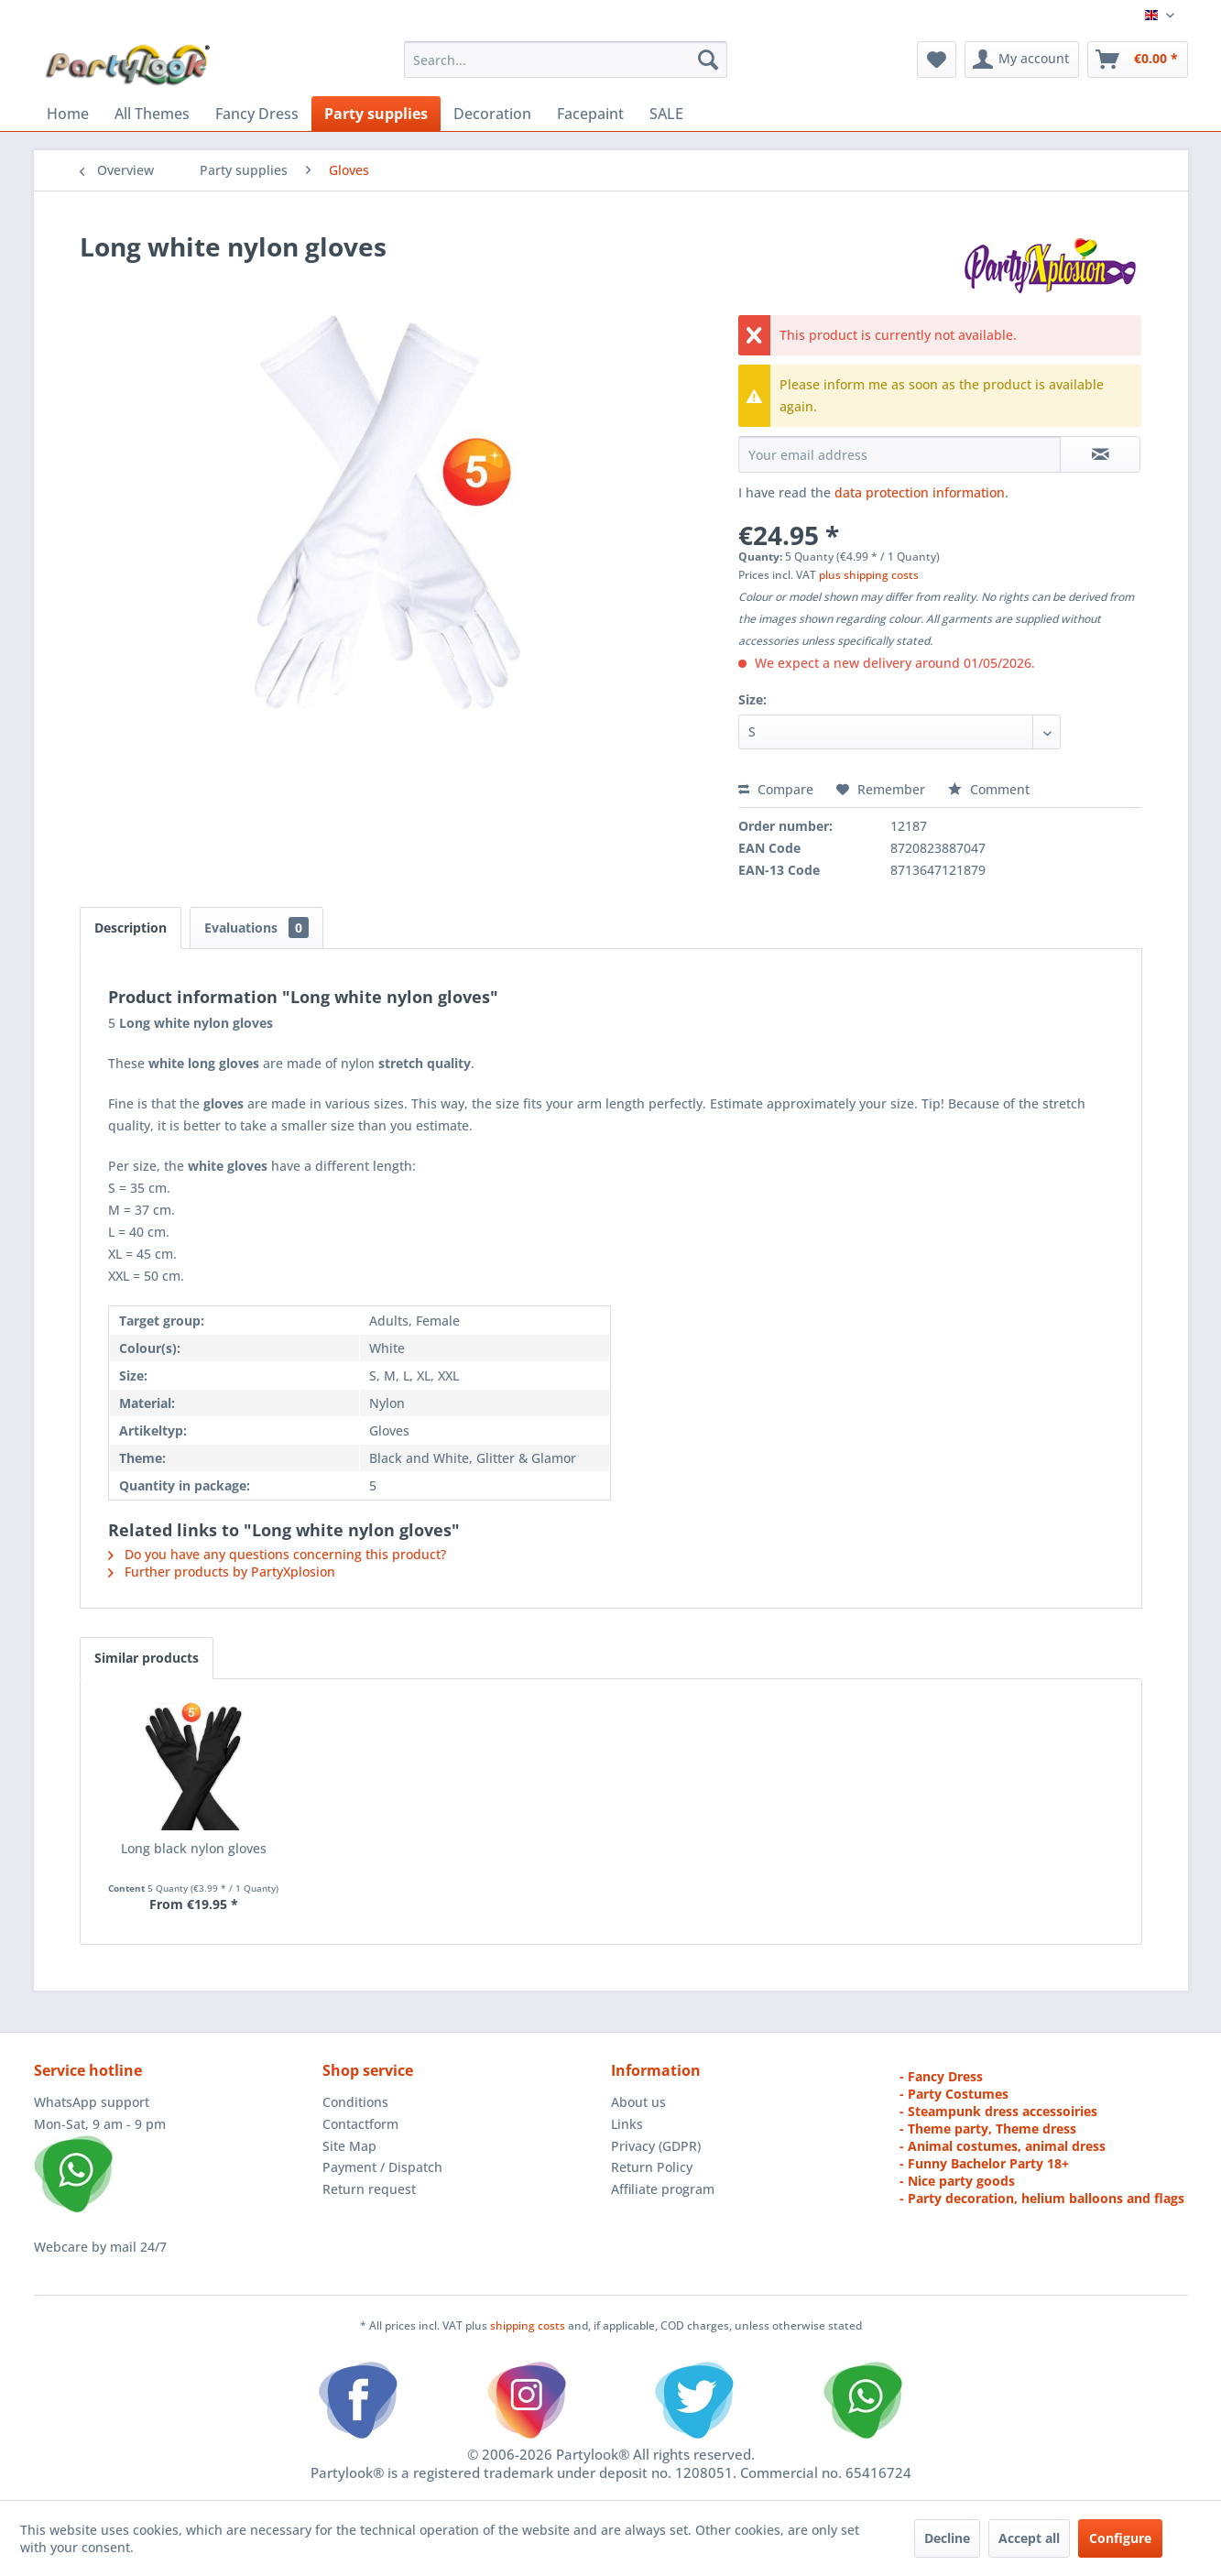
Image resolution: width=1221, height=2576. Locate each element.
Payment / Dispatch (382, 2167)
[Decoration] (492, 113)
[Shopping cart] (1137, 59)
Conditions (355, 2102)
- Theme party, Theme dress (987, 2128)
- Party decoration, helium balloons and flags (1041, 2198)
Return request (369, 2189)
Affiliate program (662, 2189)
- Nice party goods (957, 2180)
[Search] (708, 59)
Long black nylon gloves (194, 1848)
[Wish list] (936, 59)
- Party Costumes (953, 2093)
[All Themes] (152, 113)
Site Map (349, 2146)
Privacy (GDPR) (656, 2146)
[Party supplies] (376, 113)
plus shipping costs (869, 575)
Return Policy (651, 2167)
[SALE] (666, 113)
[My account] (1022, 59)
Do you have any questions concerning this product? (277, 1554)
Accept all (1029, 2538)
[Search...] (565, 59)
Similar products (146, 1657)
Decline (947, 2538)
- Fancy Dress (941, 2076)
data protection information (919, 492)
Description (130, 927)
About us (638, 2102)
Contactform (360, 2124)
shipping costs (529, 2325)
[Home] (68, 113)
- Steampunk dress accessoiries (998, 2111)
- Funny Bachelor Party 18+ (984, 2163)
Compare (775, 789)
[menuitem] (565, 59)
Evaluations (256, 927)
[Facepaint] (590, 113)
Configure (1120, 2538)
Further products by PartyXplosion (221, 1571)
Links (627, 2124)
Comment (989, 789)
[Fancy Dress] (256, 113)
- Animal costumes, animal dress (1002, 2146)
